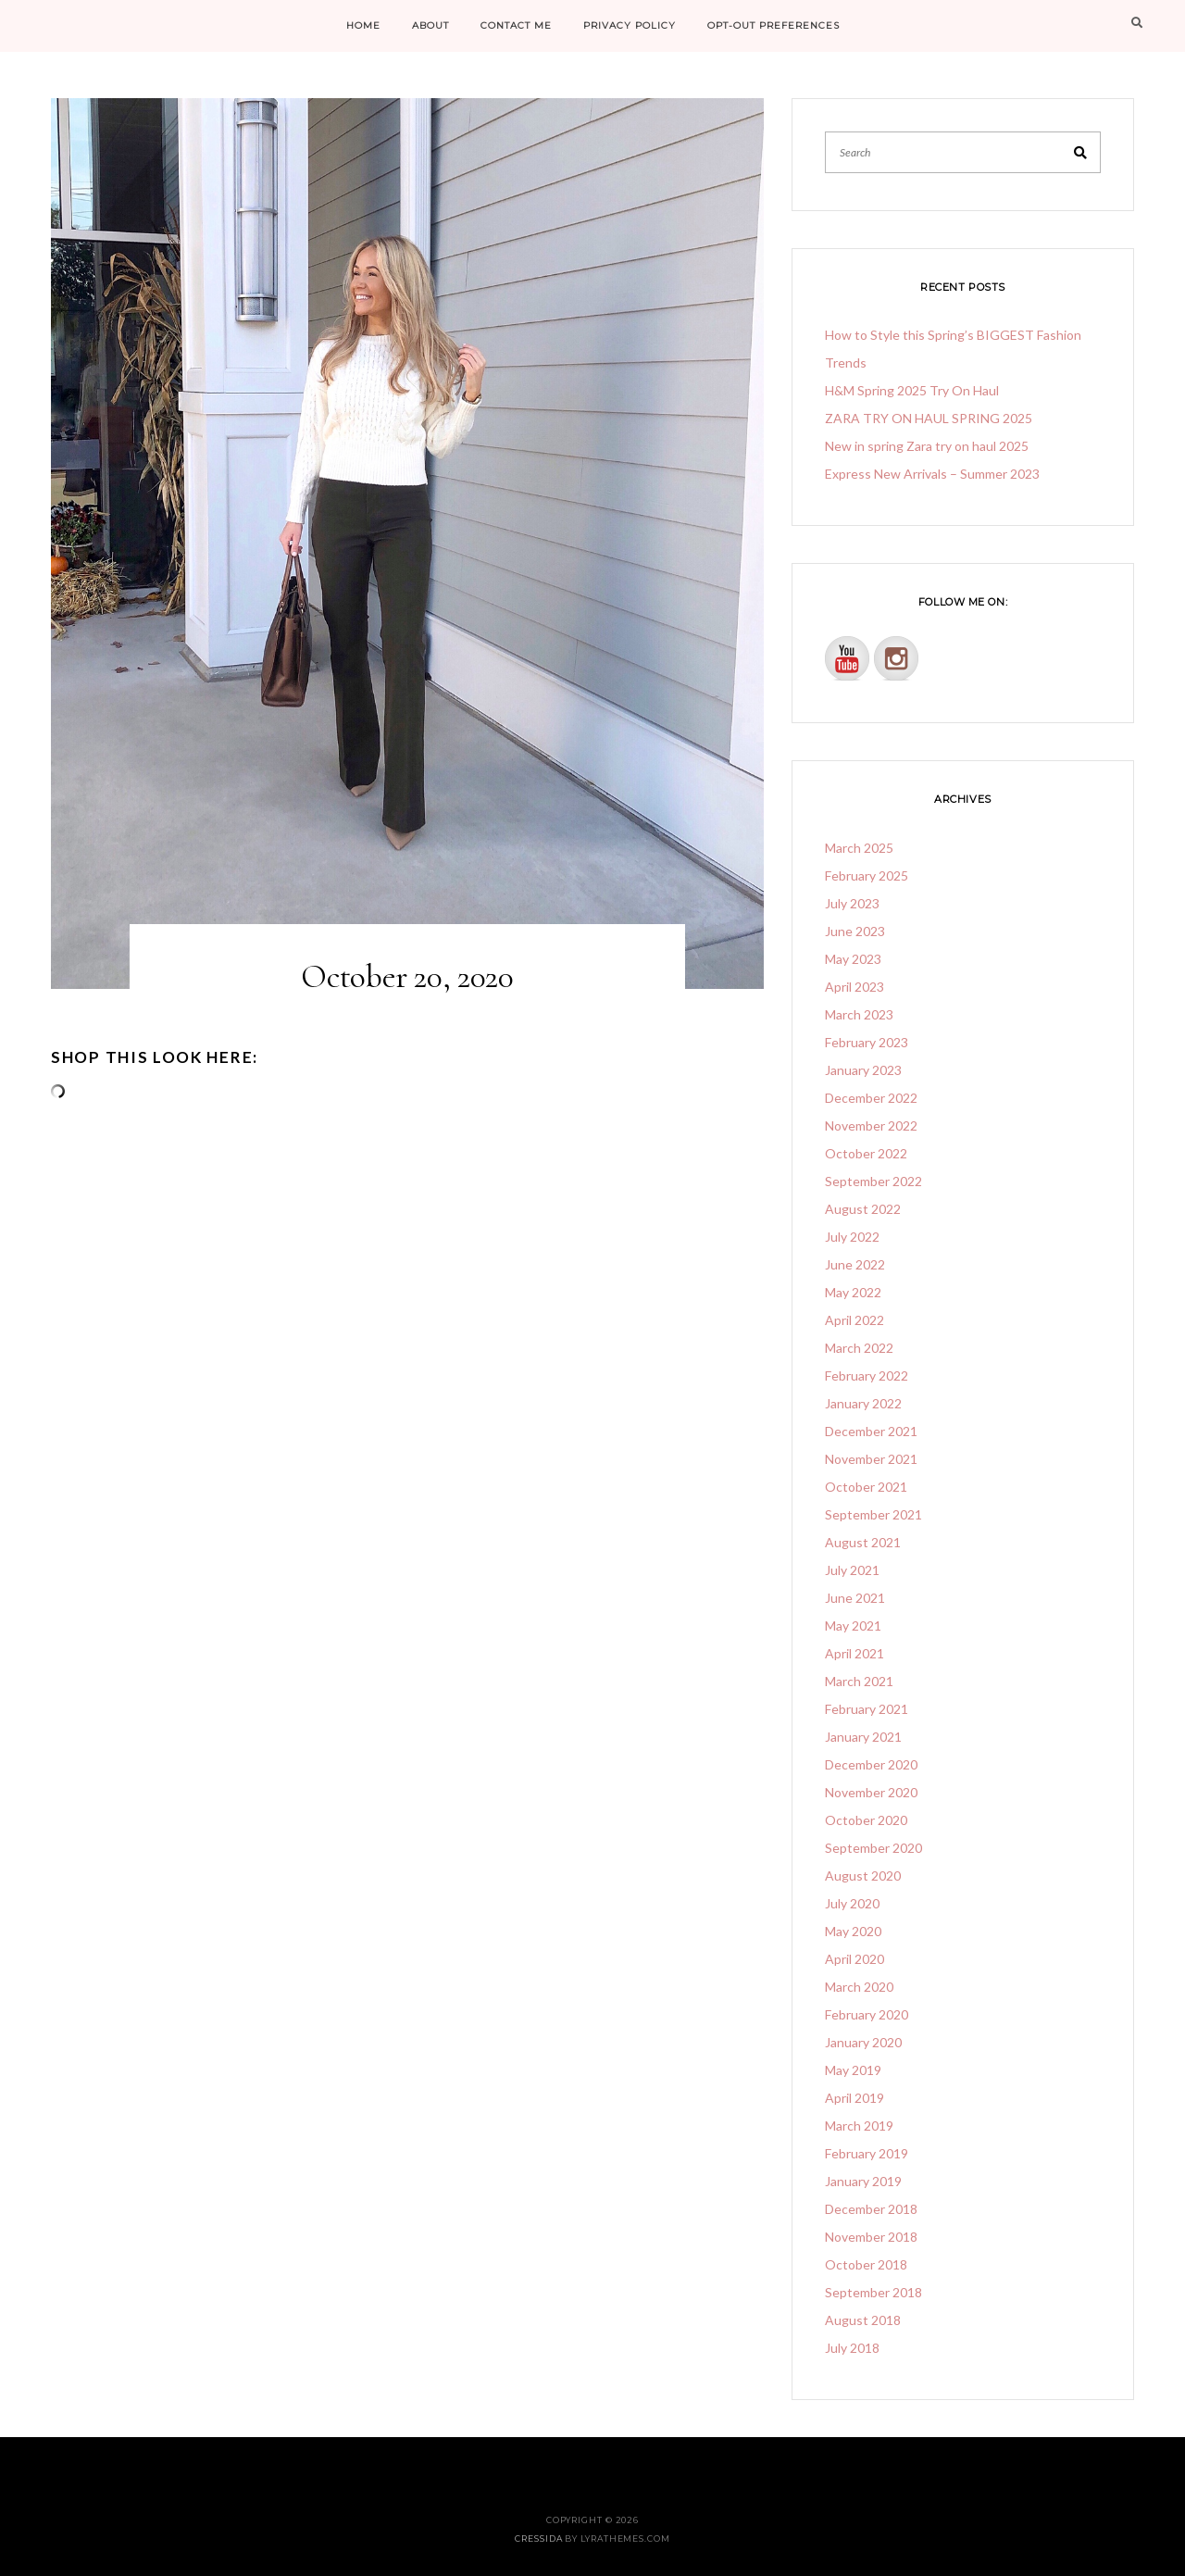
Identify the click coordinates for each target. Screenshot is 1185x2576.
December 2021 (871, 1431)
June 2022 (855, 1264)
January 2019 (863, 2181)
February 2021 (866, 1709)
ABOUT (430, 25)
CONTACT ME (516, 25)
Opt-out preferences (773, 25)
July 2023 (852, 903)
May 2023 (853, 959)
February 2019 (866, 2153)
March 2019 (859, 2125)
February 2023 (866, 1042)
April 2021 (854, 1653)
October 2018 (866, 2264)
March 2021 (859, 1681)
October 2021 (866, 1486)
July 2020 (852, 1903)
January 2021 (863, 1736)
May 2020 (853, 1931)
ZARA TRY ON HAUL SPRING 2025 (928, 418)
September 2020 (873, 1848)
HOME (363, 25)
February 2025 (866, 875)
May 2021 (853, 1625)
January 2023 (863, 1070)
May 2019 (853, 2070)
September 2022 (873, 1181)
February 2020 (866, 2014)
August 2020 (863, 1875)
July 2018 (852, 2348)
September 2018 (873, 2292)
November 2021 (871, 1459)
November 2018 (871, 2237)
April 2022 (854, 1320)
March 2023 (859, 1014)
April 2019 (854, 2098)
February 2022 (866, 1375)
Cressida (538, 2538)
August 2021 (863, 1542)
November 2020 (871, 1792)
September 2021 (873, 1514)
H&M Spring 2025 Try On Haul (912, 390)
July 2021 (852, 1570)
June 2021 (855, 1598)
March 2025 (859, 848)
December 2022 (871, 1098)
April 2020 (854, 1959)
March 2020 (859, 1987)
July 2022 (852, 1236)
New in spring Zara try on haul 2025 (927, 446)
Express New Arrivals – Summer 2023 (932, 473)
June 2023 (855, 931)
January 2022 (863, 1403)
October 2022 (866, 1153)
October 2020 (866, 1820)
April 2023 (854, 986)
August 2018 (863, 2320)
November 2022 (871, 1125)
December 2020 (871, 1764)
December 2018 (871, 2209)
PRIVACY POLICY (629, 25)
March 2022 (859, 1348)
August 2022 (863, 1209)
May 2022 (853, 1292)
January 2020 (863, 2042)
